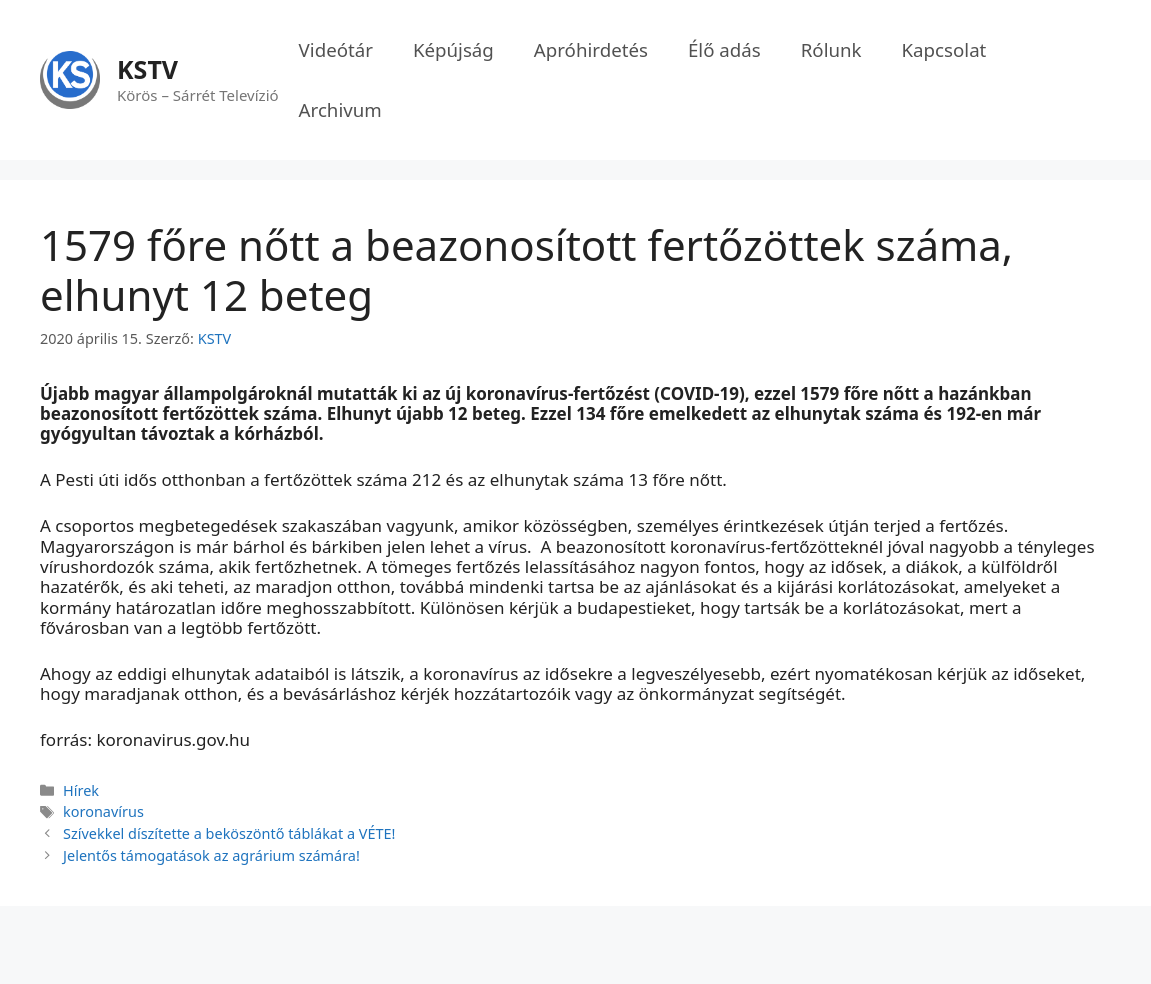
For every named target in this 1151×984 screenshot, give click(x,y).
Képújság (453, 49)
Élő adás (724, 49)
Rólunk (831, 49)
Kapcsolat (944, 49)
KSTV (147, 69)
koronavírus (103, 811)
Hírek (81, 790)
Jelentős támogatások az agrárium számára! (211, 855)
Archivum (340, 109)
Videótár (336, 49)
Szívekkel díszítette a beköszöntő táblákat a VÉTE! (229, 833)
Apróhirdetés (591, 49)
